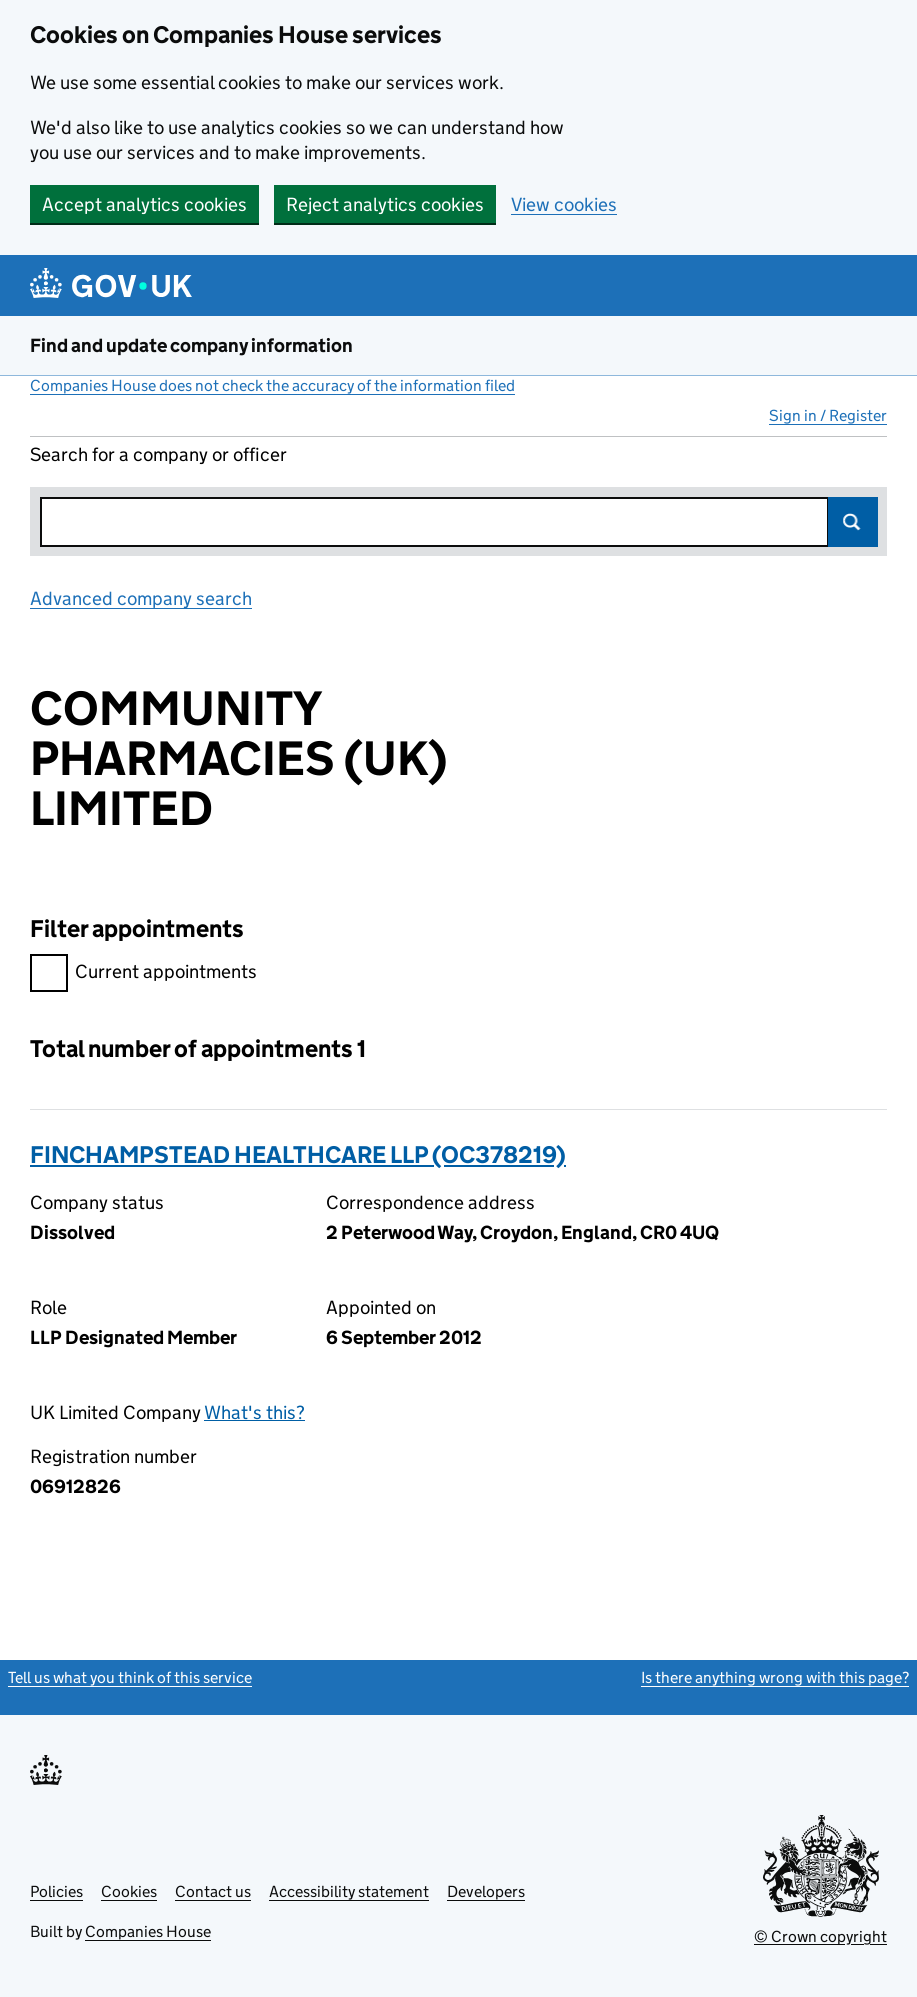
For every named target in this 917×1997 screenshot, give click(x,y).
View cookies (564, 204)
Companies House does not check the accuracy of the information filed (272, 385)
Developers (486, 1891)
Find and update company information (191, 345)
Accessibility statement (349, 1891)
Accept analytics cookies (144, 204)
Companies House (148, 1931)
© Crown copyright (820, 1936)
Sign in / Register (828, 415)
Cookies (129, 1891)
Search (853, 522)
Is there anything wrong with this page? (775, 1677)
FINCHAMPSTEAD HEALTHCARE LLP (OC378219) (298, 1154)
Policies (56, 1891)
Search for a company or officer (158, 454)
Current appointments (143, 974)
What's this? (254, 1412)
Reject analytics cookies (385, 204)
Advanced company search (141, 598)
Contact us (213, 1891)
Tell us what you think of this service (130, 1677)
